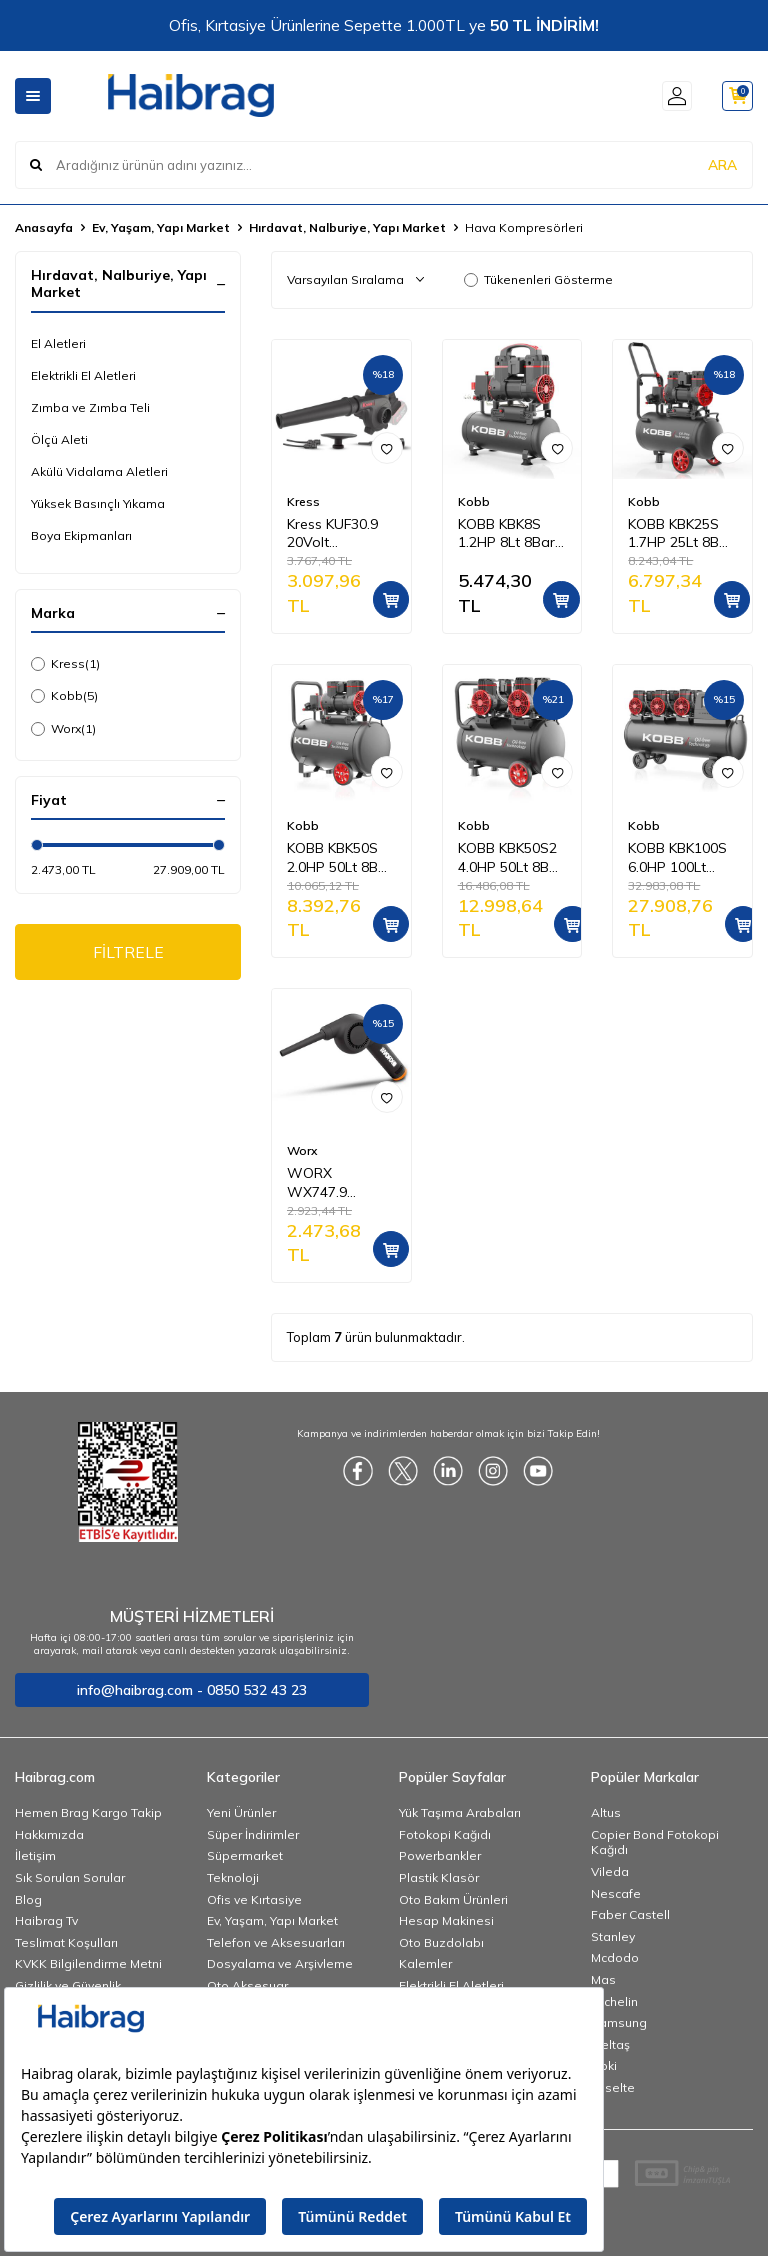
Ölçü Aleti (59, 439)
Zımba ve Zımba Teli (90, 407)
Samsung (619, 2022)
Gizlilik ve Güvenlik (68, 1985)
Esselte (613, 2087)
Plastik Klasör (439, 1877)
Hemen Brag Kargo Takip (88, 1812)
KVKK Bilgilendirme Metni (88, 1963)
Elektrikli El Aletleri (83, 375)
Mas (603, 1979)
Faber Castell (630, 1914)
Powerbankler (440, 1855)
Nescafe (616, 1893)
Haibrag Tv (46, 1920)
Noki (604, 2065)
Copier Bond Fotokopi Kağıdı (655, 1842)
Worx (63, 729)
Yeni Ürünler (241, 1812)
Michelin (614, 2001)
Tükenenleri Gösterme (538, 279)
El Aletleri (58, 343)
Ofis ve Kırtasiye (254, 1899)
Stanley (613, 1936)
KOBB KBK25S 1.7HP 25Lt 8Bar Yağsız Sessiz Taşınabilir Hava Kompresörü (680, 534)
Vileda (610, 1871)
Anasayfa (44, 227)
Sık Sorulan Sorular (70, 1877)
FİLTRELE (128, 952)
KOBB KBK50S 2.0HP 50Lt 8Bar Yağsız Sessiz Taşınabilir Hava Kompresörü (339, 858)
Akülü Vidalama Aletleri (99, 471)
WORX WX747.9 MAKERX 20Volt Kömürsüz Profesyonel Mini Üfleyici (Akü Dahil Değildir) (340, 1183)
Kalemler (425, 1963)
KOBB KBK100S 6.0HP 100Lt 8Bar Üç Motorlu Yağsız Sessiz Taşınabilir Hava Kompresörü (681, 858)
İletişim (35, 1855)
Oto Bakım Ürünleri (453, 1899)
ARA (722, 164)
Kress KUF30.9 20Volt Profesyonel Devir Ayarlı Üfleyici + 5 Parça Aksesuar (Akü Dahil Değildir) (339, 534)
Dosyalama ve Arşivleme (280, 1963)
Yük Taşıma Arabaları (460, 1812)
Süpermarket (245, 1855)
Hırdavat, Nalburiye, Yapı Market (347, 227)
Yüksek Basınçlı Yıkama (98, 503)
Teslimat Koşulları (66, 1942)
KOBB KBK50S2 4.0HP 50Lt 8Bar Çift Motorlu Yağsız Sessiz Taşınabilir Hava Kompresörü (510, 858)
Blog (28, 1899)
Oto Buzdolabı (441, 1942)
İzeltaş (610, 2044)
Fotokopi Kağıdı (445, 1834)
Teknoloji (233, 1877)
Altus (606, 1812)
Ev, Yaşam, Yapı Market (161, 227)
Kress (65, 664)
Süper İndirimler (253, 1834)
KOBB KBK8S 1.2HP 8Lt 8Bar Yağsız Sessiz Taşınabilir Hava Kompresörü (510, 534)
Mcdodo (615, 1957)
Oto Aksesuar (247, 1985)
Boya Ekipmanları (81, 535)
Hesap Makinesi (446, 1920)
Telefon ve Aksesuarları (276, 1942)
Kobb (64, 696)
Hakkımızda (49, 1834)
